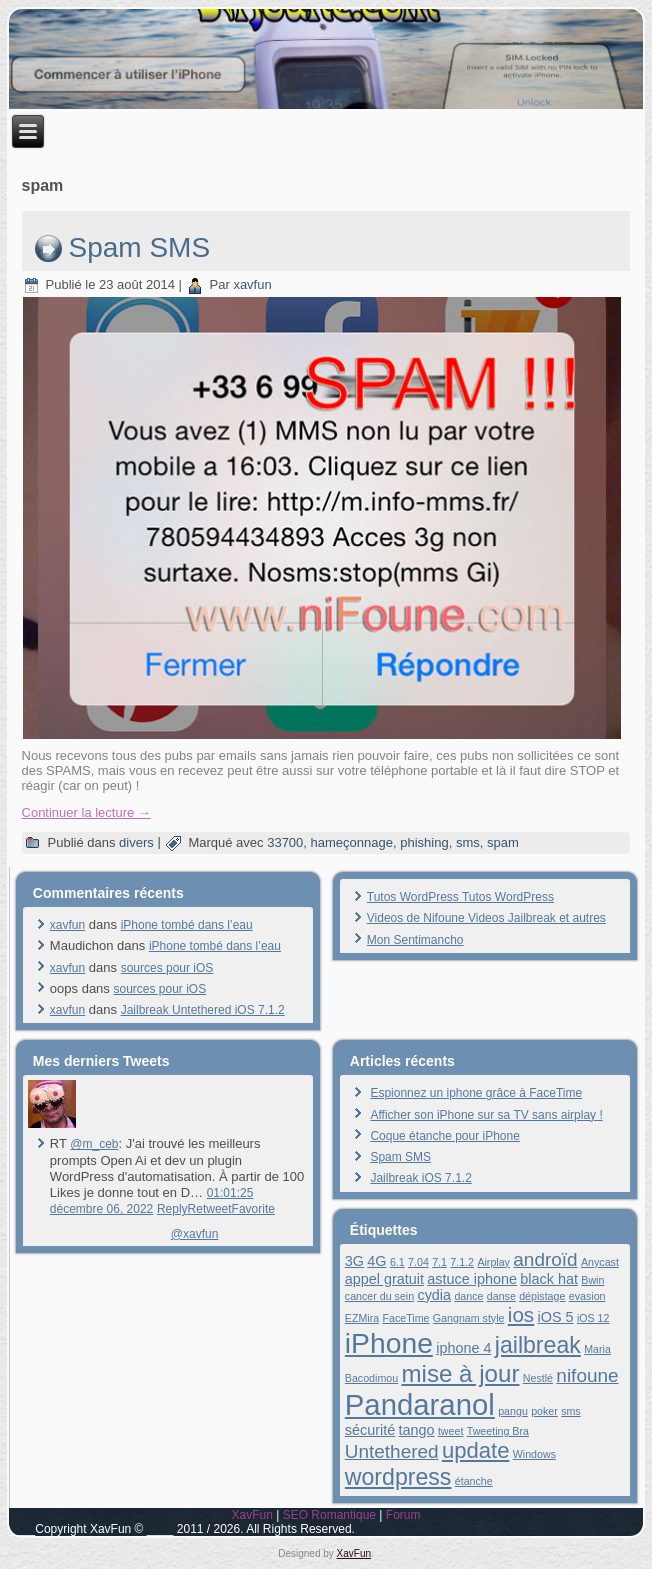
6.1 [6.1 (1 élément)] (397, 1262)
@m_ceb (94, 1144)
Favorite (253, 1209)
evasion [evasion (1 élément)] (587, 1296)
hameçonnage (352, 842)
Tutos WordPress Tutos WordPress (460, 897)
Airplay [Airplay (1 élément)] (493, 1262)
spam (503, 842)
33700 (285, 842)
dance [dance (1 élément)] (468, 1296)
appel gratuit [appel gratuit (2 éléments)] (384, 1279)
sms (468, 842)
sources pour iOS (167, 968)
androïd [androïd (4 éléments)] (545, 1259)
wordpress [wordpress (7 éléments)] (398, 1477)
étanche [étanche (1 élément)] (474, 1481)
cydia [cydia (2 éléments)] (434, 1295)
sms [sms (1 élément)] (571, 1411)
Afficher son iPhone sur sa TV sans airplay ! (486, 1115)
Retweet (210, 1209)
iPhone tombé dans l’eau (187, 925)
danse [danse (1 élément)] (501, 1296)
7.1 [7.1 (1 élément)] (439, 1262)
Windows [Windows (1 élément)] (534, 1454)
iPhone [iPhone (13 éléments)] (389, 1343)
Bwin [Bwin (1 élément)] (592, 1280)
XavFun (251, 1515)
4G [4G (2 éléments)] (376, 1261)
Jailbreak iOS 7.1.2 (420, 1178)
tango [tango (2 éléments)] (417, 1430)
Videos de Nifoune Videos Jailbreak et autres (486, 918)
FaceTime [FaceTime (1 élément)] (405, 1318)
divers (136, 842)
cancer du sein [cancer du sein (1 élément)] (379, 1296)
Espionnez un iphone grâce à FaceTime (476, 1093)
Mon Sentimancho (415, 940)
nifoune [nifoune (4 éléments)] (587, 1375)
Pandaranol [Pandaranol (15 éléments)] (420, 1404)
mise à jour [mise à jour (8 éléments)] (460, 1373)
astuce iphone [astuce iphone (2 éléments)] (472, 1279)
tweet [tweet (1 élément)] (450, 1431)
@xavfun (195, 1234)
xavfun (252, 284)
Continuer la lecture (86, 812)
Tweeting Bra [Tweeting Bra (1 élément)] (498, 1431)
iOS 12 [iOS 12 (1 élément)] (593, 1318)
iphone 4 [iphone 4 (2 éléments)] (463, 1348)
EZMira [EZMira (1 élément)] (362, 1318)
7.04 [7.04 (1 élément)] (418, 1262)
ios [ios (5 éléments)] (521, 1314)
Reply (172, 1209)
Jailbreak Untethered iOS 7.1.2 (203, 1010)
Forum (403, 1515)
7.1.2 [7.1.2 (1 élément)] (462, 1262)
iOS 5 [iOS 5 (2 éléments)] (556, 1317)
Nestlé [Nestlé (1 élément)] (538, 1378)
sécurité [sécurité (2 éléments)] (370, 1430)
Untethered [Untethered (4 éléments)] (392, 1451)
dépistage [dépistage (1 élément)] (542, 1296)
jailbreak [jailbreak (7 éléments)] (538, 1345)
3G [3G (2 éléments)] (354, 1261)
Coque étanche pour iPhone (444, 1136)
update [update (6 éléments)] (475, 1450)
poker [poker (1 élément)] (544, 1411)
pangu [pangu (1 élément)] (513, 1411)
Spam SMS (140, 247)
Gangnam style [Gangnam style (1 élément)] (469, 1318)
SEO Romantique (329, 1515)
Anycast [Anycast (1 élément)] (600, 1262)
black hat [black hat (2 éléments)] (549, 1279)
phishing (424, 842)
